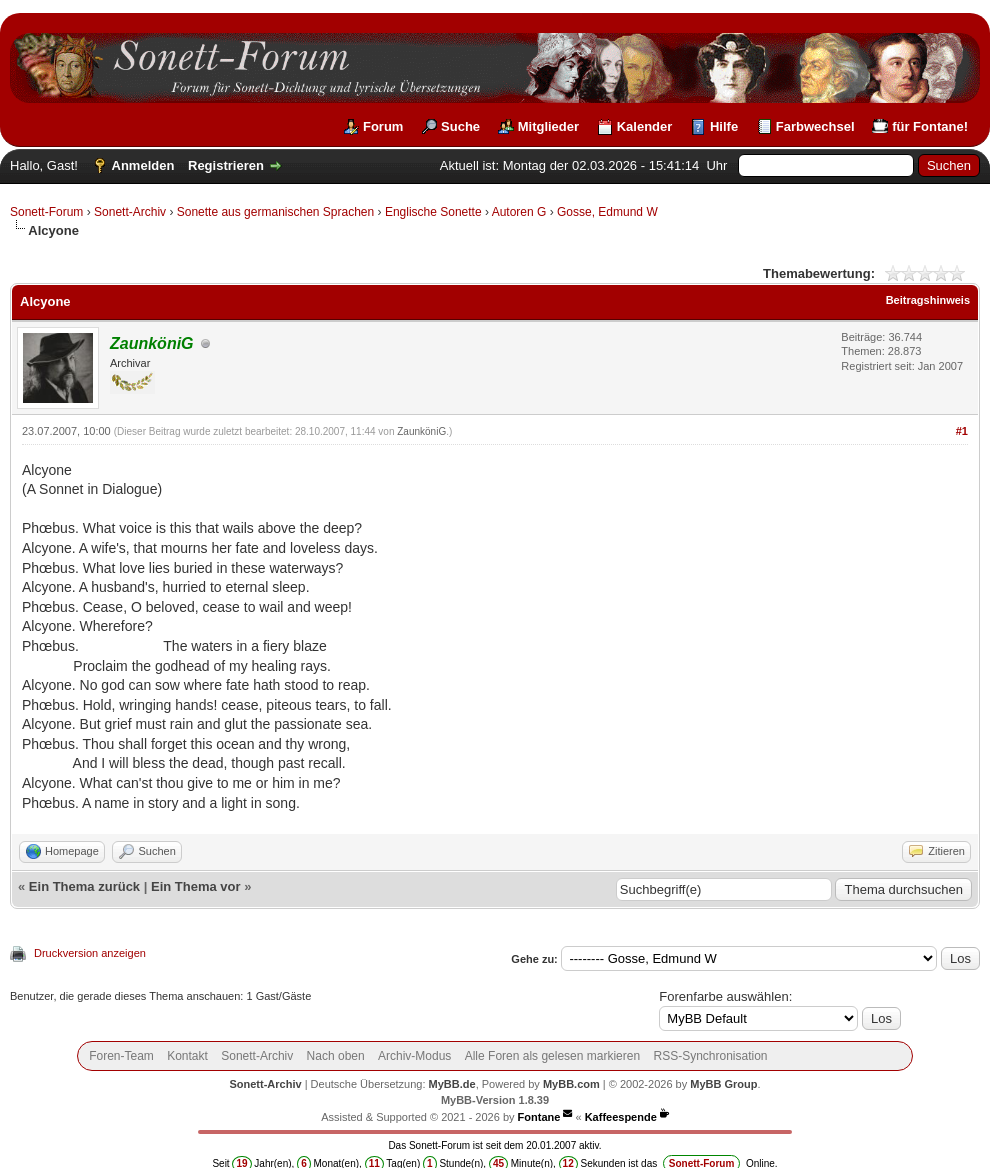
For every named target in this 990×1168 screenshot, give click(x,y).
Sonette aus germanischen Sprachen (275, 212)
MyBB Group (723, 1084)
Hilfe (724, 126)
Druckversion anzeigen (90, 953)
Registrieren (226, 165)
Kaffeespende (621, 1117)
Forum (383, 126)
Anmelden (143, 165)
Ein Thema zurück (84, 886)
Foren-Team (121, 1056)
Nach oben (336, 1056)
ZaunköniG (421, 431)
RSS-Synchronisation (710, 1056)
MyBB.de (452, 1084)
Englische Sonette (433, 212)
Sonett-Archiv (130, 212)
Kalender (645, 126)
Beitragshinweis (928, 300)
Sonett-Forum (46, 212)
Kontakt (187, 1056)
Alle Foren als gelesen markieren (552, 1056)
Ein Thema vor (196, 886)
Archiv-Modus (414, 1056)
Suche (460, 126)
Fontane (539, 1117)
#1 (962, 431)
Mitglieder (548, 126)
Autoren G (519, 212)
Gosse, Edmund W (607, 212)
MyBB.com (571, 1084)
